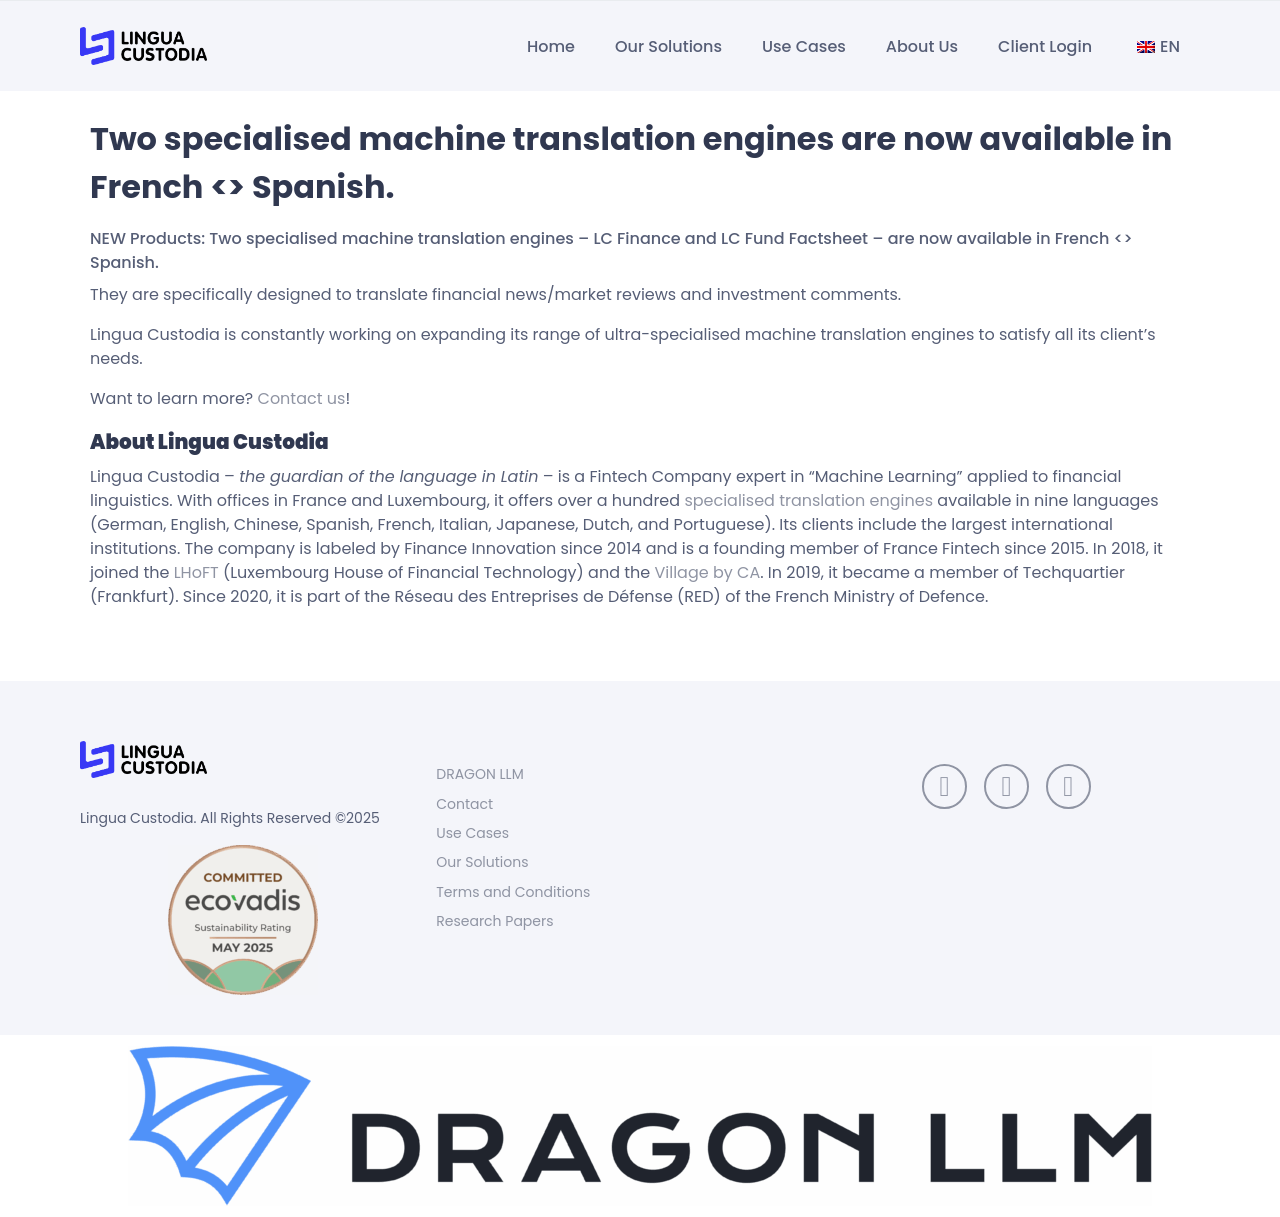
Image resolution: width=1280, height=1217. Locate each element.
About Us (922, 46)
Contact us (302, 398)
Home (551, 46)
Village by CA (708, 572)
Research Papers (494, 921)
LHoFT (198, 572)
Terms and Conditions (513, 892)
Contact (464, 804)
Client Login (1045, 46)
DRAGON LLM (479, 774)
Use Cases (804, 46)
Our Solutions (668, 46)
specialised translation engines (808, 500)
